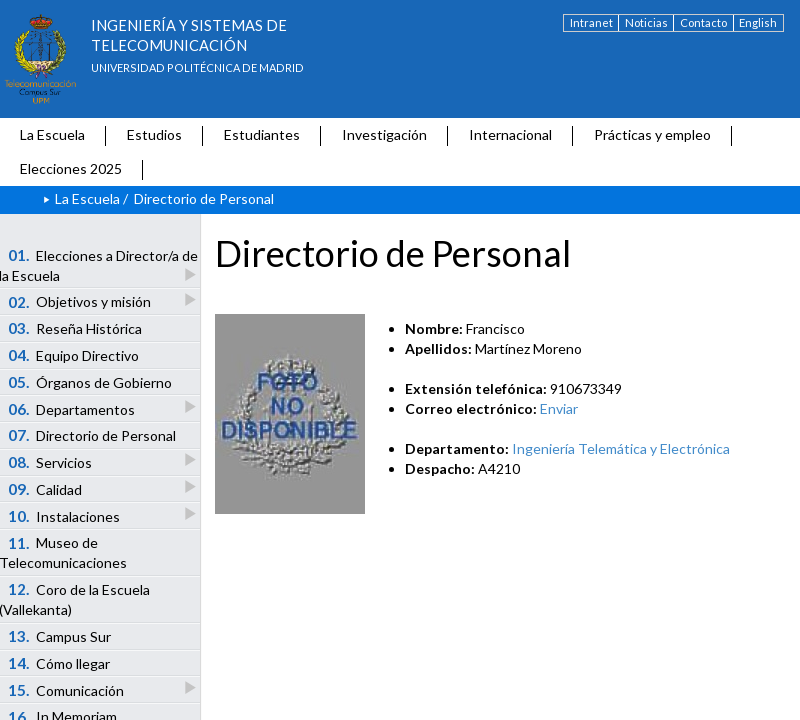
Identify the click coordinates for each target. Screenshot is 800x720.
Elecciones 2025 (71, 168)
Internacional (510, 134)
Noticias (646, 22)
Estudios (154, 134)
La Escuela (52, 134)
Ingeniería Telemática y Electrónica (621, 448)
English (758, 22)
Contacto (703, 22)
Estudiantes (262, 134)
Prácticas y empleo (652, 134)
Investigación (384, 134)
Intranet (591, 22)
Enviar (559, 408)
